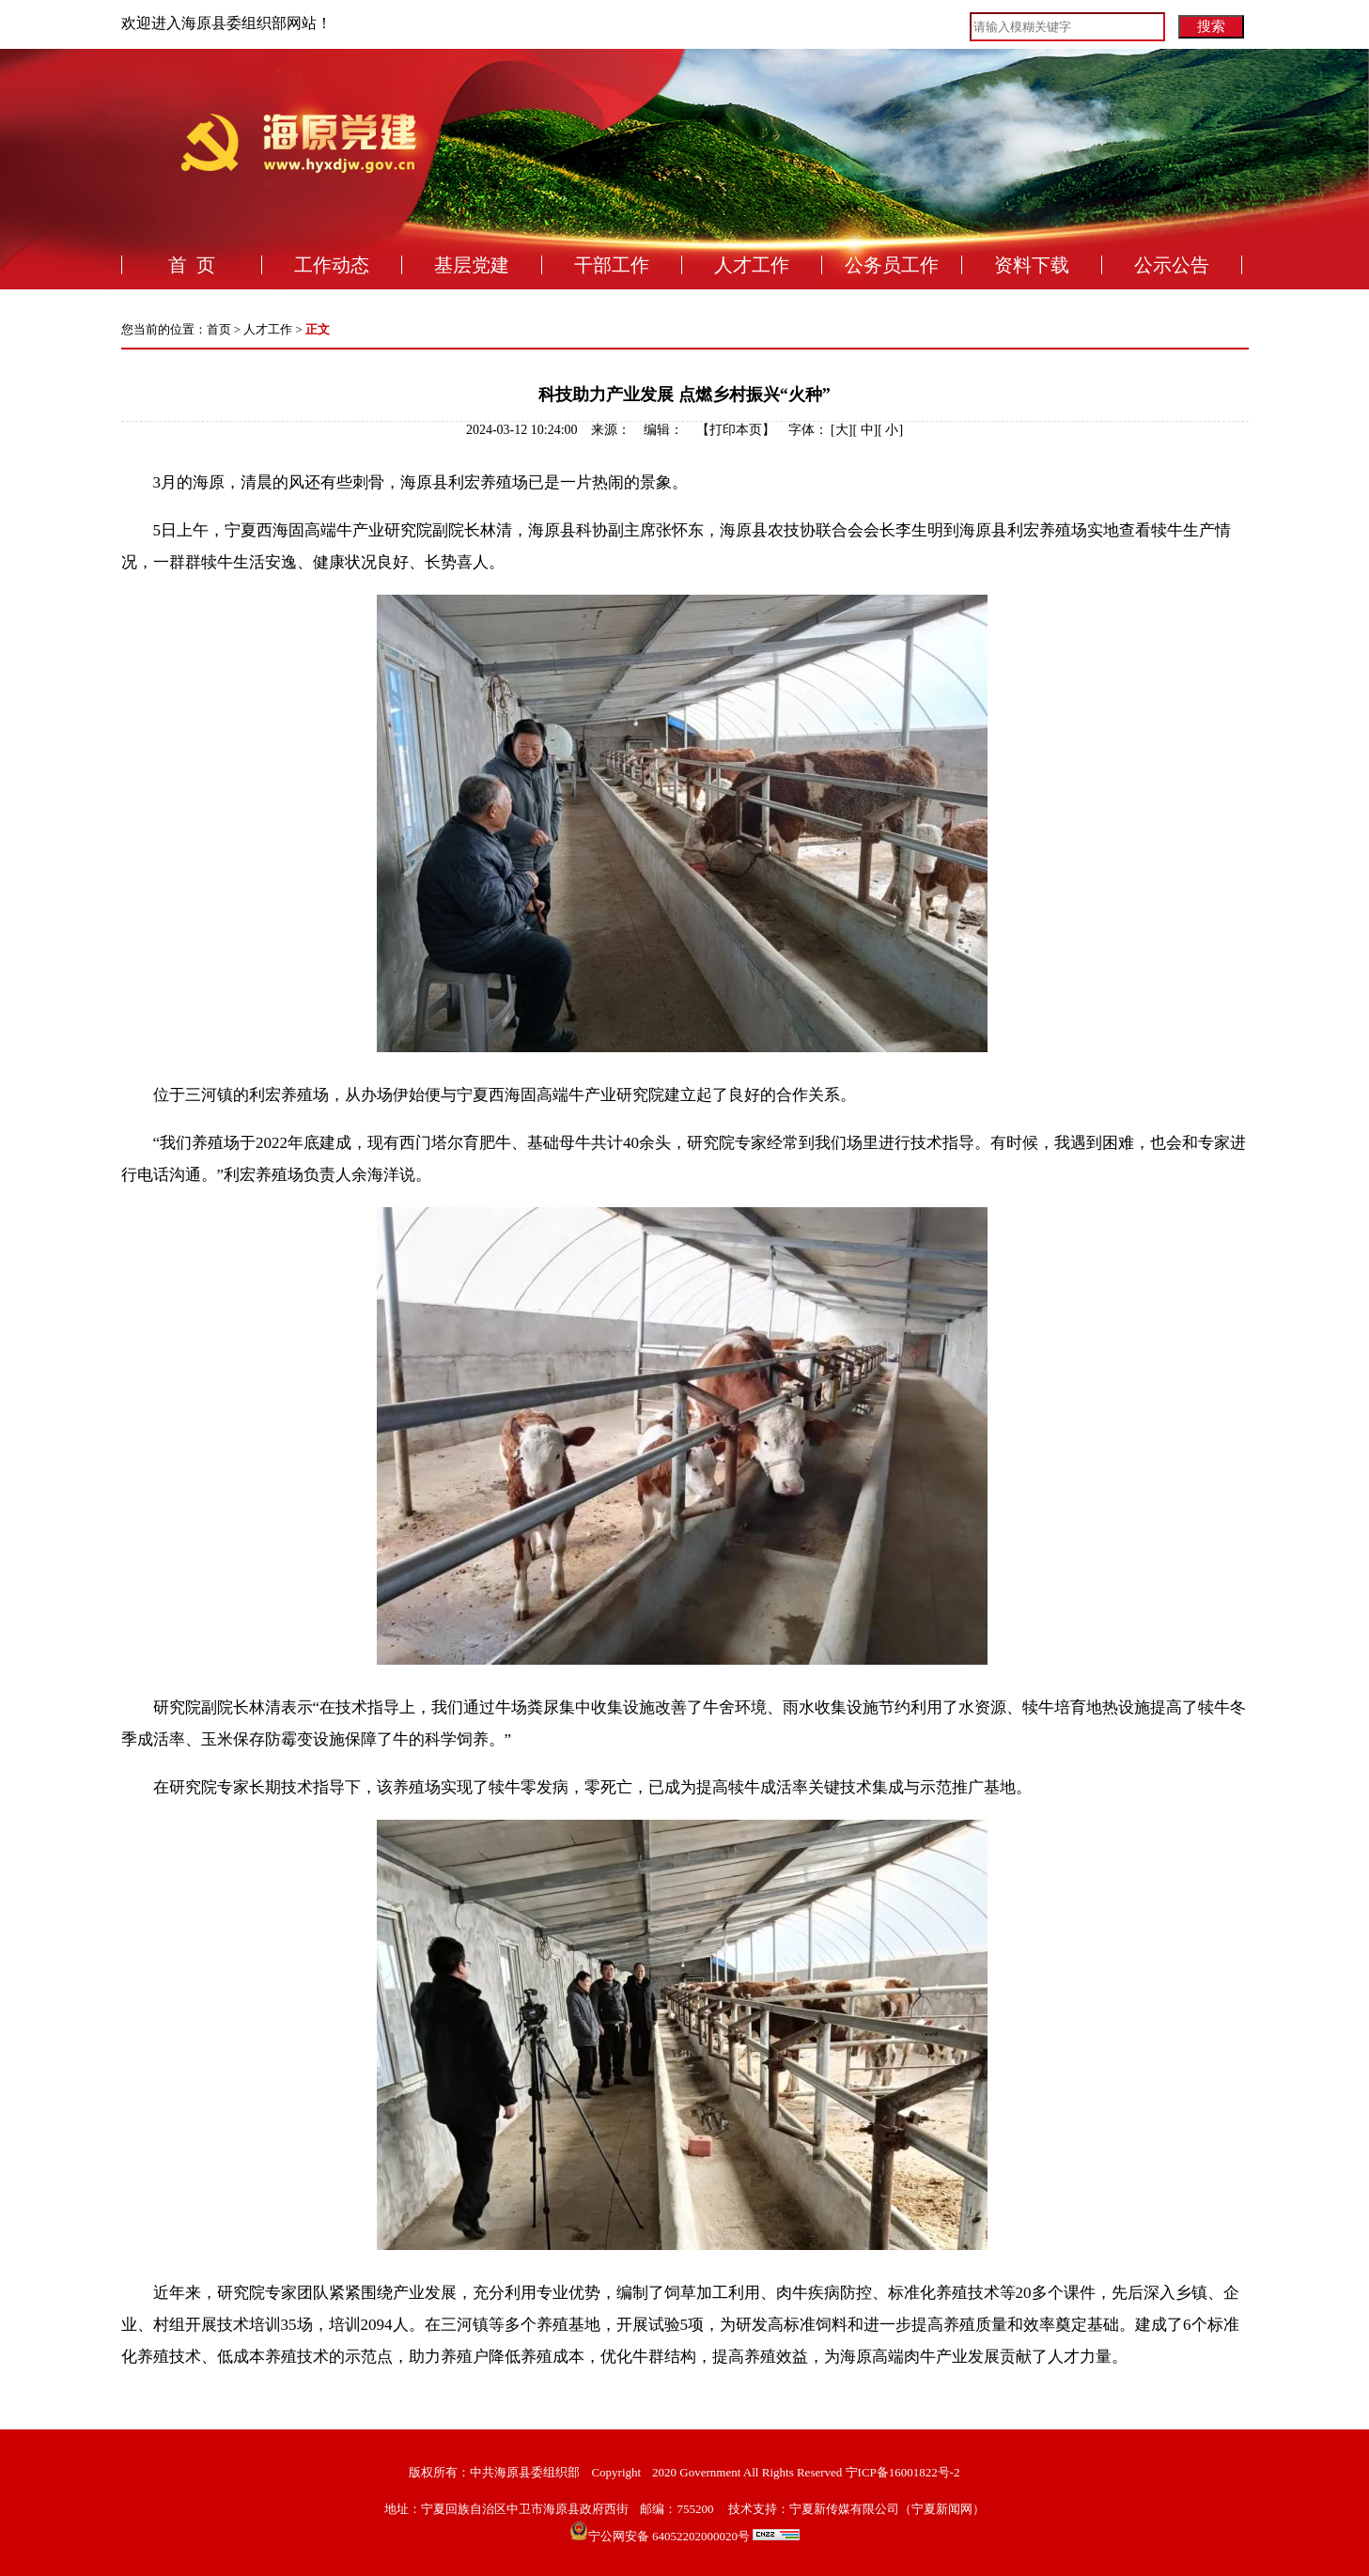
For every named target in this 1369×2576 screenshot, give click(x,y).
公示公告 (1171, 265)
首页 (219, 329)
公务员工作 (892, 265)
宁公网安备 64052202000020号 (694, 2536)
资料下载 (1031, 265)
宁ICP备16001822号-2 (903, 2472)
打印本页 (735, 430)
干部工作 (611, 265)
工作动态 (331, 265)
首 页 (191, 265)
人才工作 (751, 265)
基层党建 (471, 265)
